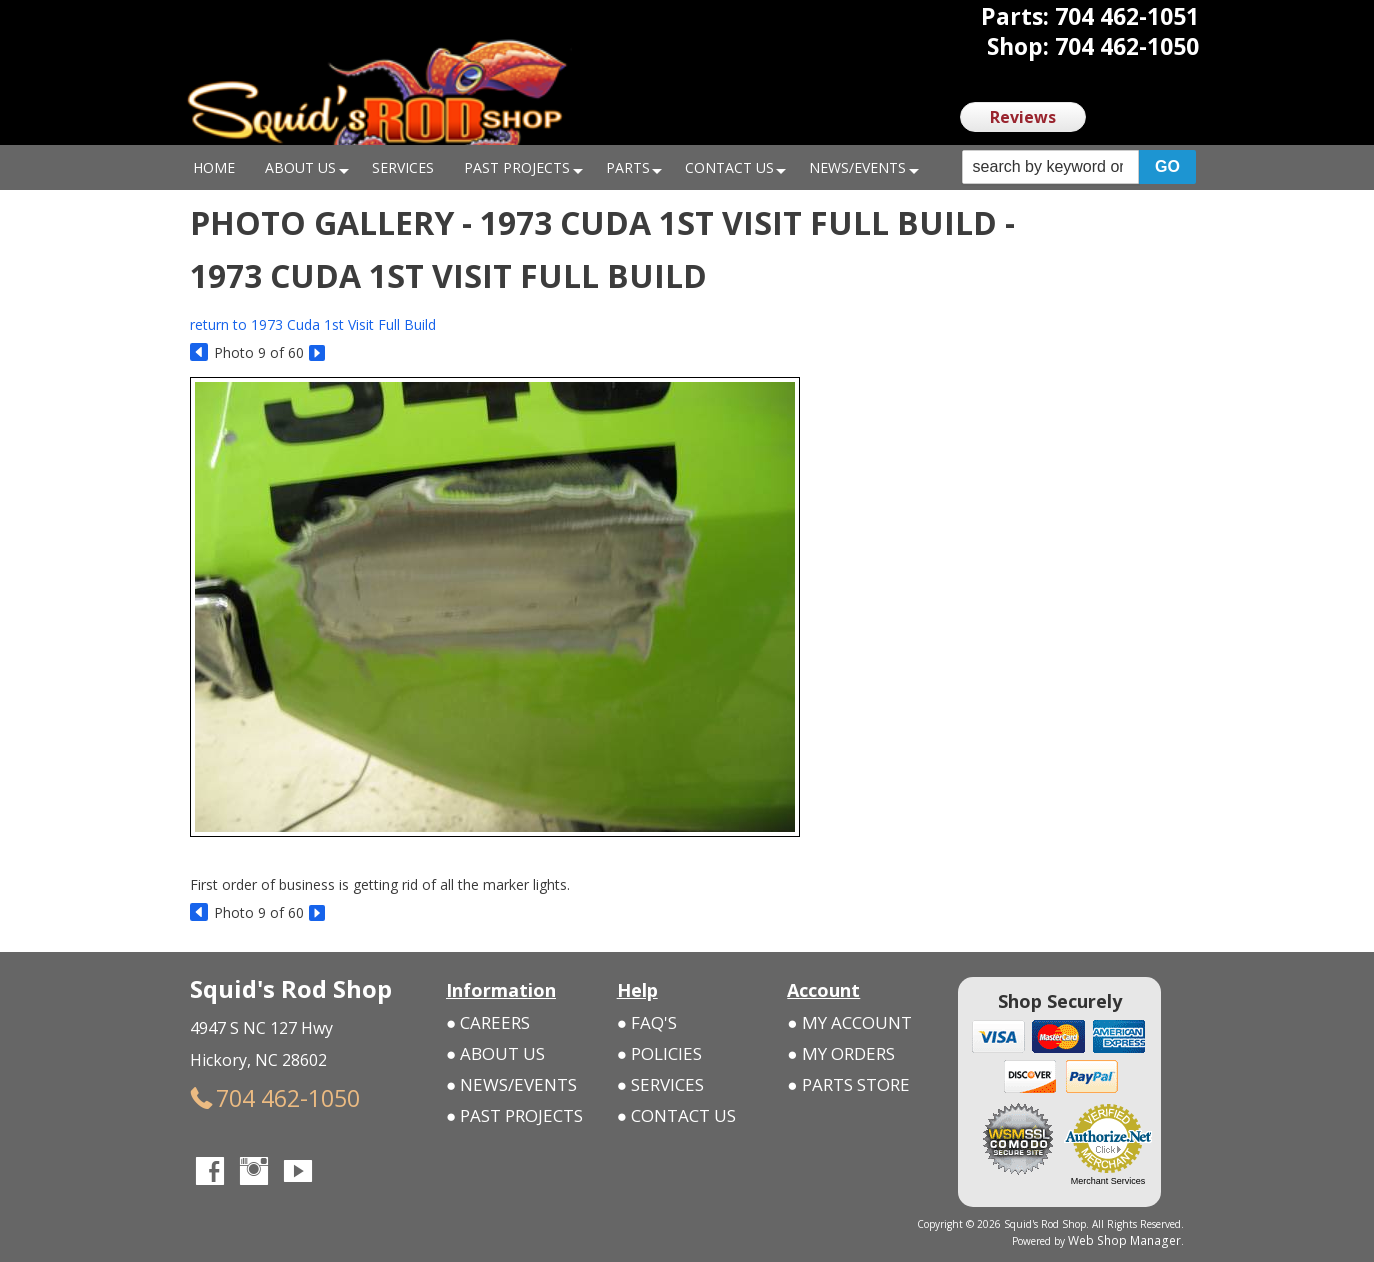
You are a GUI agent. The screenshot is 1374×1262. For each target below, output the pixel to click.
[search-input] (1050, 167)
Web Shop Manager (1136, 1239)
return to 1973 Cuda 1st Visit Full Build (313, 324)
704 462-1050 (249, 1094)
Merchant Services (1108, 1181)
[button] (1079, 167)
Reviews (1023, 117)
